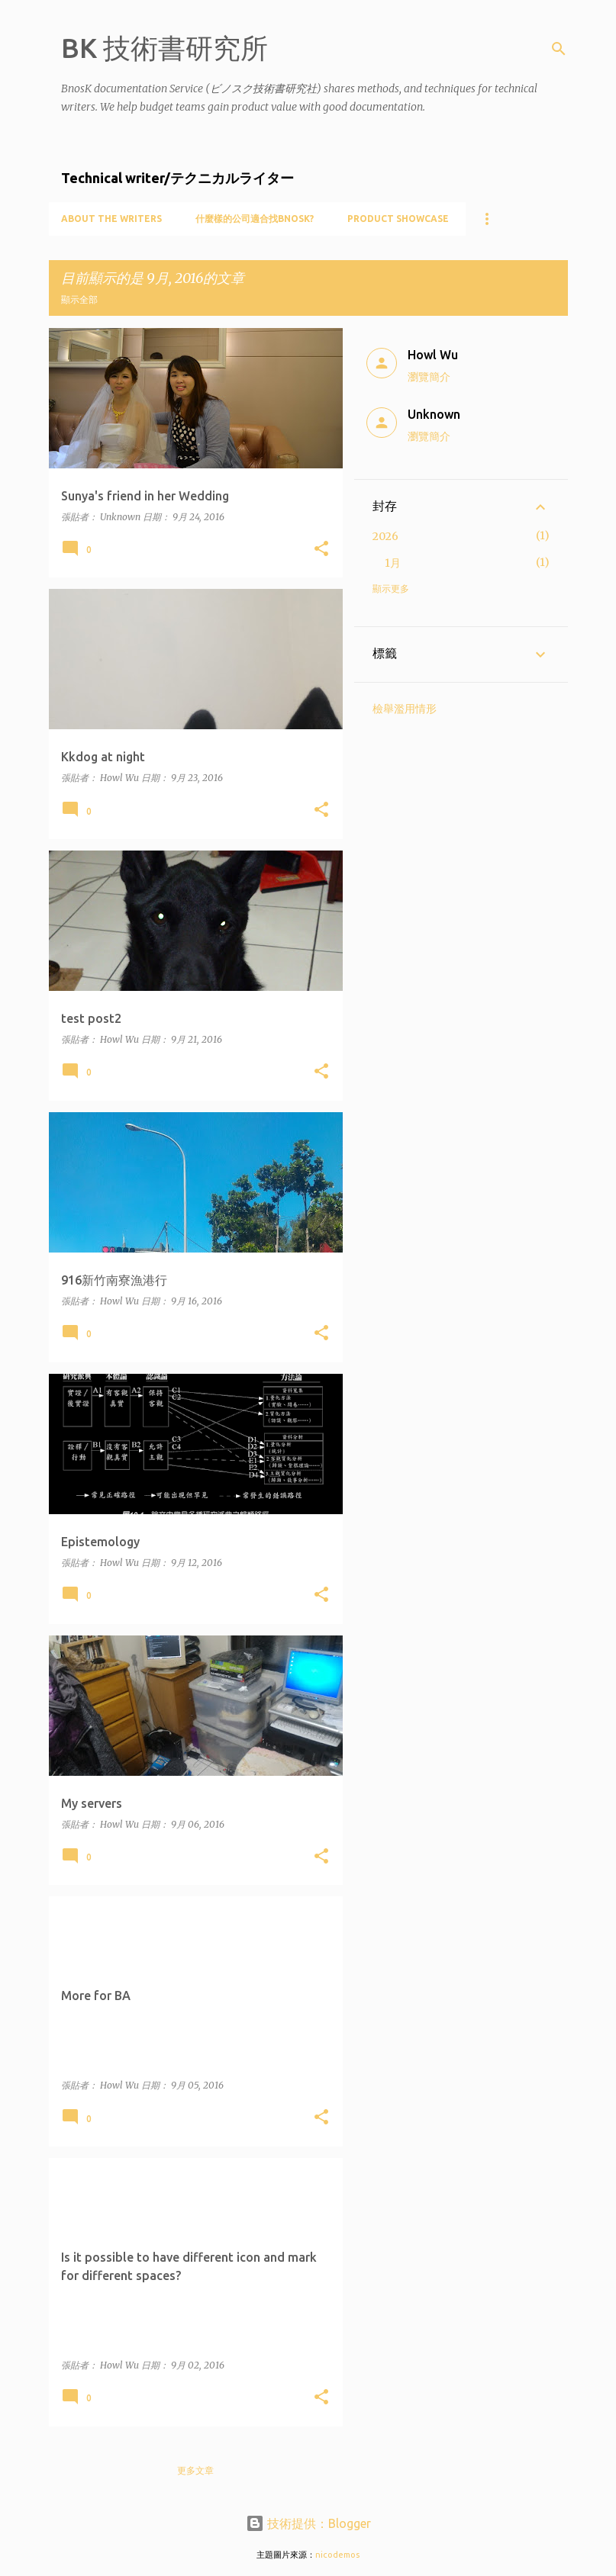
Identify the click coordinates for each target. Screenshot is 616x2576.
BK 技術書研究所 (164, 47)
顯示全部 (79, 299)
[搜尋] (559, 49)
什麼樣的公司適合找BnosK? (254, 219)
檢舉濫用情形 (405, 709)
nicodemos (337, 2554)
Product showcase (398, 219)
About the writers (111, 219)
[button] (321, 549)
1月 (393, 563)
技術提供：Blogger (308, 2523)
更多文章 (195, 2470)
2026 (385, 536)
